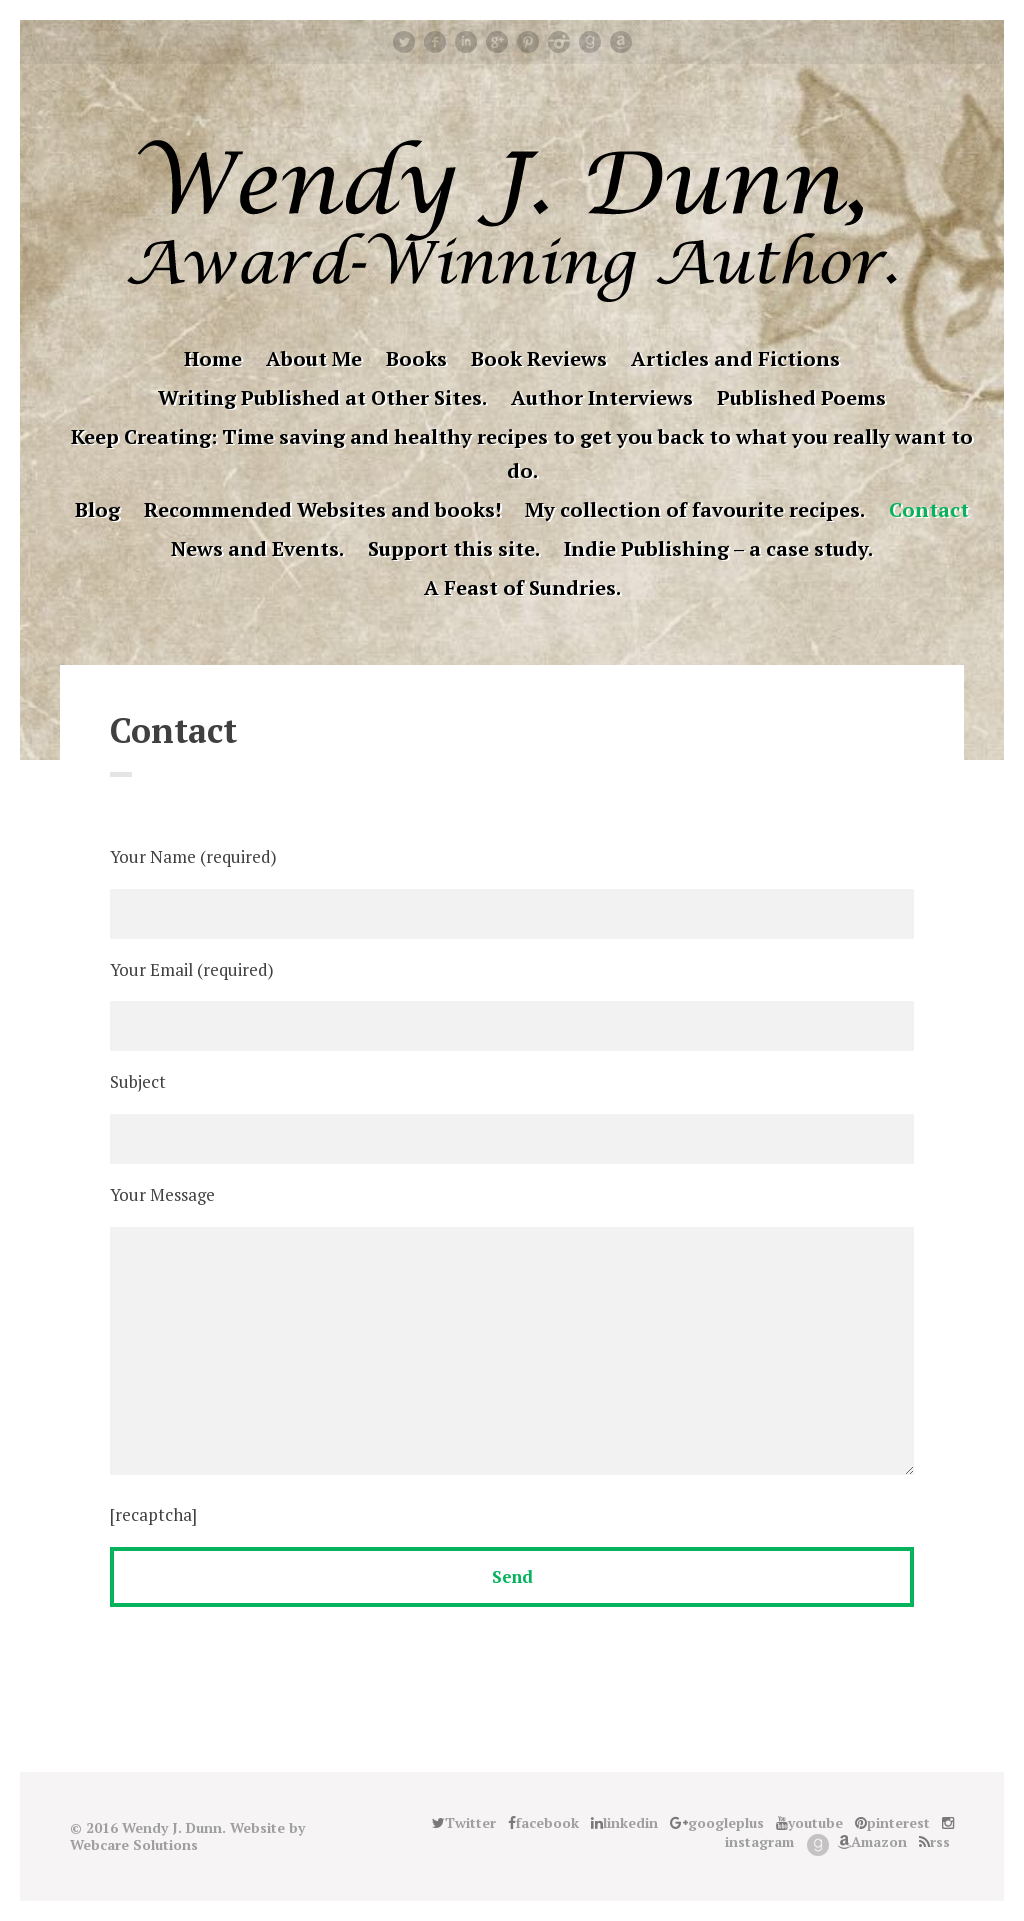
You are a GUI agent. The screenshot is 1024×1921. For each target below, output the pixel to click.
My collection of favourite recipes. (695, 509)
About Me (314, 358)
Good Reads (590, 42)
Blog (97, 509)
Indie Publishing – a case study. (718, 548)
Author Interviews (602, 397)
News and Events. (257, 548)
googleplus (497, 42)
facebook (435, 42)
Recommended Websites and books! (322, 509)
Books (416, 358)
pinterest (528, 42)
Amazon (621, 42)
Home (213, 358)
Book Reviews (539, 358)
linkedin (466, 42)
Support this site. (454, 548)
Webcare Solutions (134, 1844)
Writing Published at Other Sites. (322, 397)
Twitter (404, 42)
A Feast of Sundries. (522, 587)
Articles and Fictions (735, 358)
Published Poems (801, 397)
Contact (929, 509)
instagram (559, 42)
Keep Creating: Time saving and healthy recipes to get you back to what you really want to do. (522, 453)
